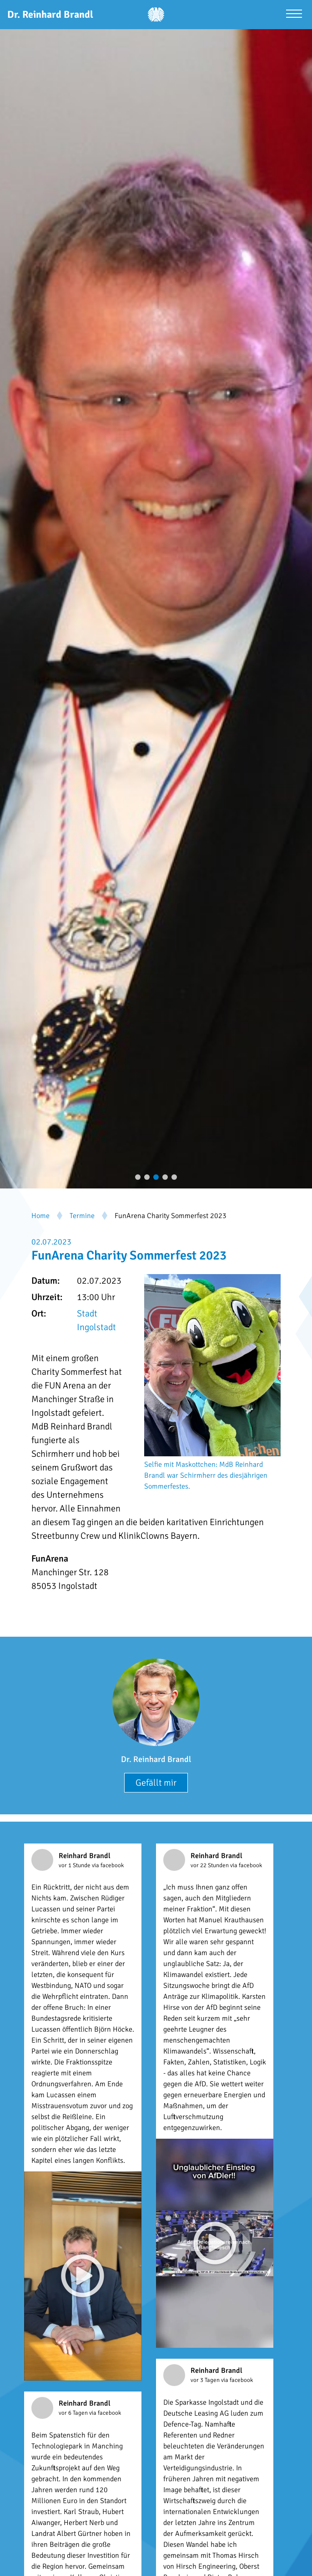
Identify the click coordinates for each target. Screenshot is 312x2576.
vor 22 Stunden (210, 1865)
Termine (82, 1215)
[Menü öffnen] (294, 15)
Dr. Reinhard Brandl (156, 1759)
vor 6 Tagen (74, 2413)
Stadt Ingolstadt (96, 1320)
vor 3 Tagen (206, 2380)
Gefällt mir (156, 1782)
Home (40, 1215)
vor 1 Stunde (75, 1865)
